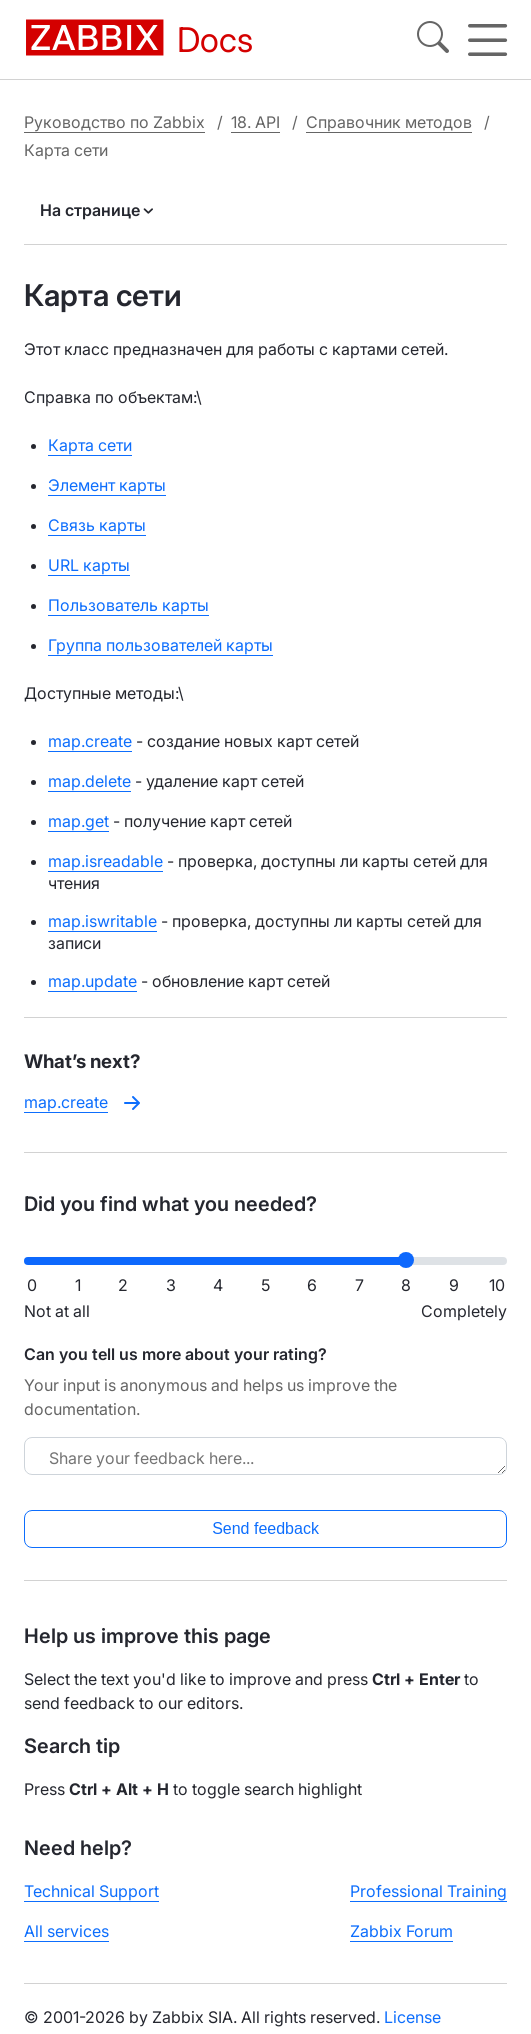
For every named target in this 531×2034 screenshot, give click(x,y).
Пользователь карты (128, 605)
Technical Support (91, 1891)
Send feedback (265, 1528)
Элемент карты (107, 485)
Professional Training (428, 1891)
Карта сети (90, 445)
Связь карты (97, 525)
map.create (90, 741)
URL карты (89, 565)
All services (66, 1931)
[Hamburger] (487, 40)
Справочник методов (389, 122)
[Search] (433, 40)
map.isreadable (105, 861)
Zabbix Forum (401, 1931)
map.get (78, 821)
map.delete (89, 781)
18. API (255, 122)
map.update (92, 981)
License (412, 2017)
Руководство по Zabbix (114, 122)
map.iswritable (102, 921)
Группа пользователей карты (160, 645)
